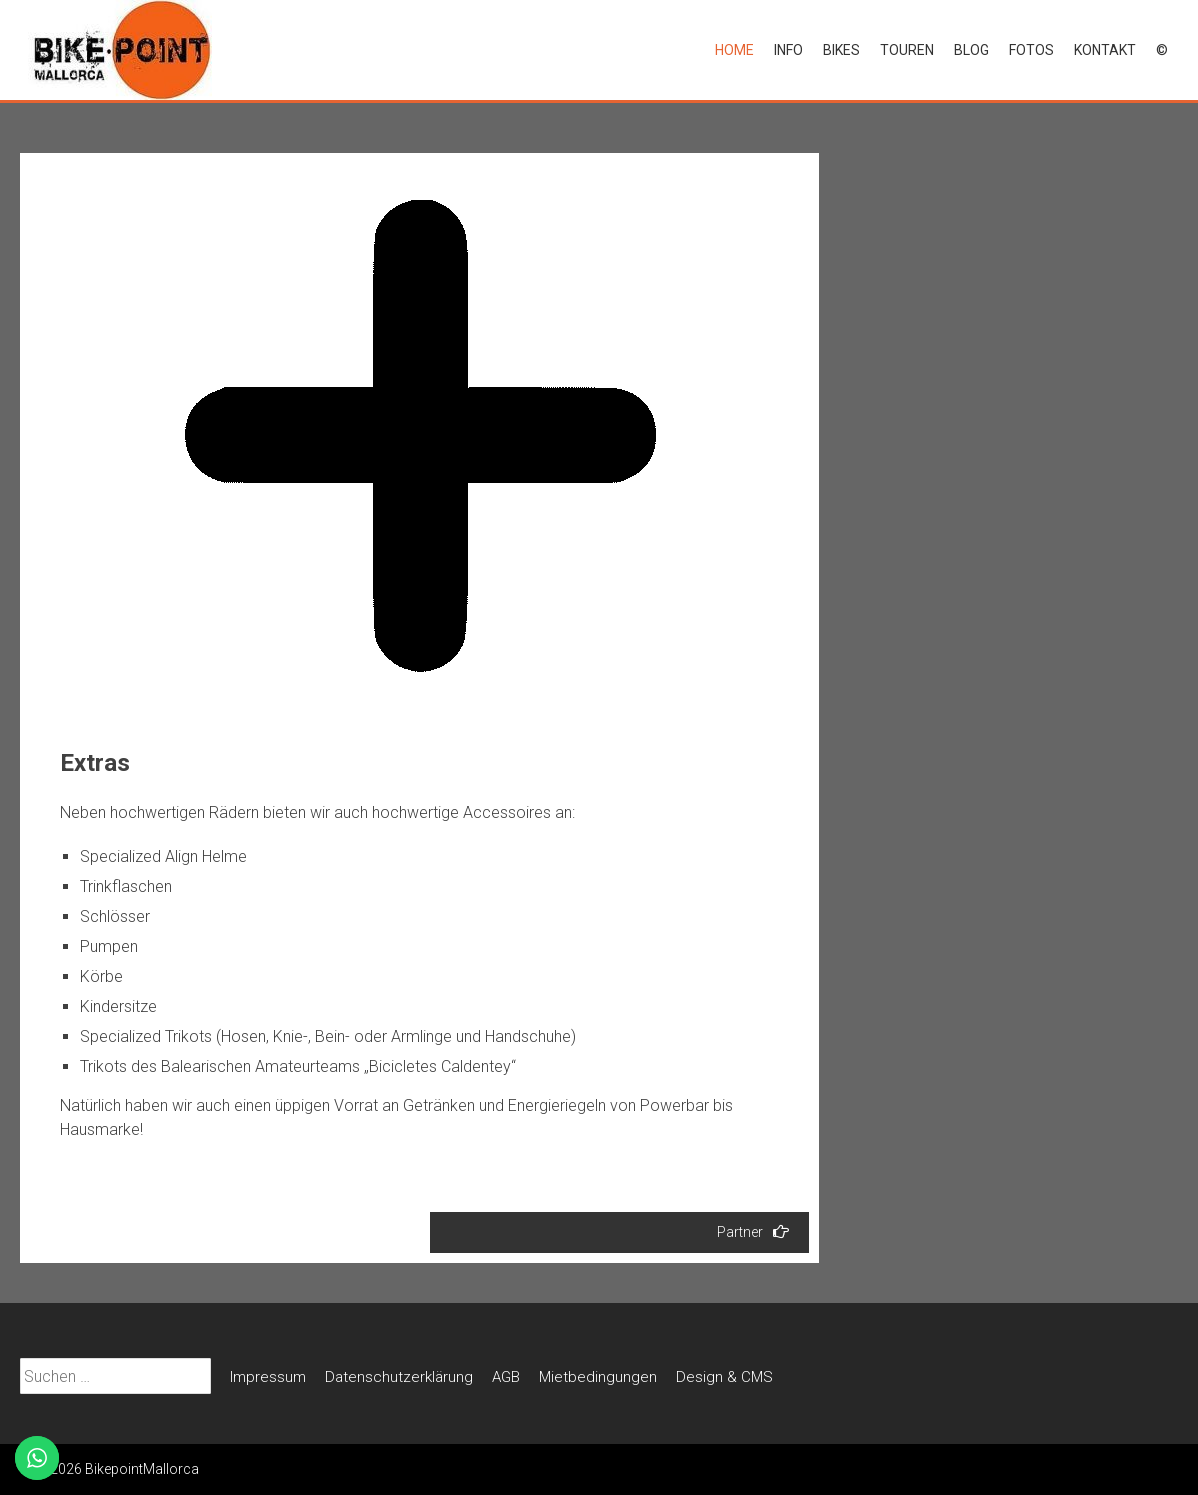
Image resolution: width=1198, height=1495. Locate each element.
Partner (753, 1231)
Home (734, 50)
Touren (907, 50)
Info (788, 50)
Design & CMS (724, 1377)
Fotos (1031, 50)
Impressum (268, 1377)
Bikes (841, 50)
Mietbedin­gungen (598, 1377)
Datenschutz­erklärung (399, 1377)
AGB (506, 1377)
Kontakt (1105, 50)
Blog (971, 50)
